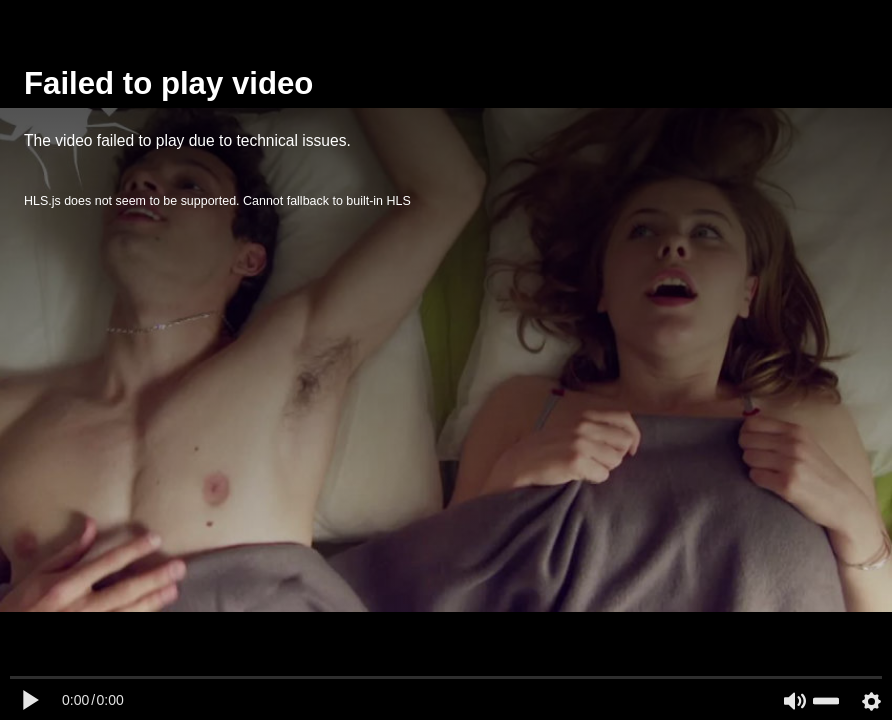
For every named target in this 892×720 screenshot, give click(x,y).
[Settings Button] (871, 701)
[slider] (826, 701)
